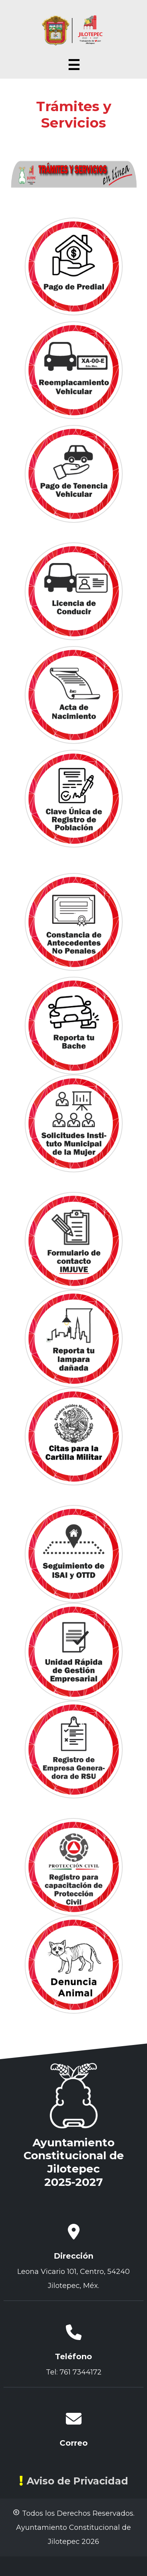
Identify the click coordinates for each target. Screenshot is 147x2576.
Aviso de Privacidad (73, 2481)
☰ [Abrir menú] (73, 65)
